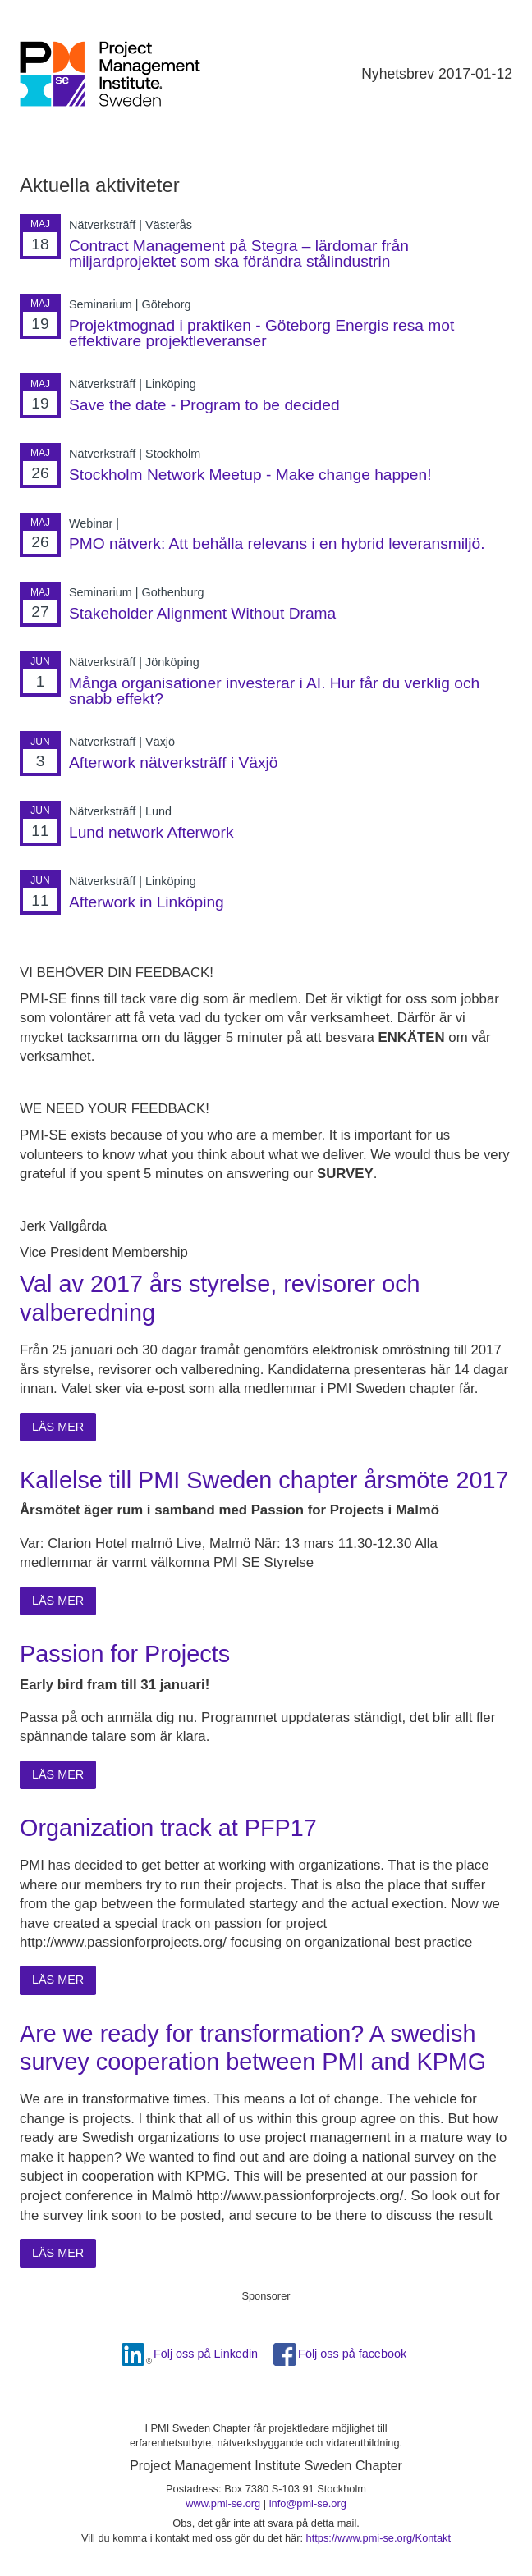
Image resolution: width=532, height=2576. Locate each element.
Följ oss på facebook (352, 2353)
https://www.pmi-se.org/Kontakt (378, 2538)
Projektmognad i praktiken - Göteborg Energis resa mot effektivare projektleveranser (261, 333)
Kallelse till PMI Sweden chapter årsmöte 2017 (264, 1480)
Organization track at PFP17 (168, 1828)
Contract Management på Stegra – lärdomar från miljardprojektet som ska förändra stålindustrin (239, 253)
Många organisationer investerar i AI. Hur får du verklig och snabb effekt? (274, 690)
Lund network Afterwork (151, 832)
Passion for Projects (125, 1654)
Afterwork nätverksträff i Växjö (173, 762)
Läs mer (58, 1426)
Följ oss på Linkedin (206, 2353)
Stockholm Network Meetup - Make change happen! (250, 474)
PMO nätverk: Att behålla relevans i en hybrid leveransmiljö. (277, 543)
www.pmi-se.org (223, 2503)
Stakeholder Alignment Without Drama (202, 613)
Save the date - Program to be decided (204, 404)
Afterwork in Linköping (146, 902)
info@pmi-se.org (307, 2503)
